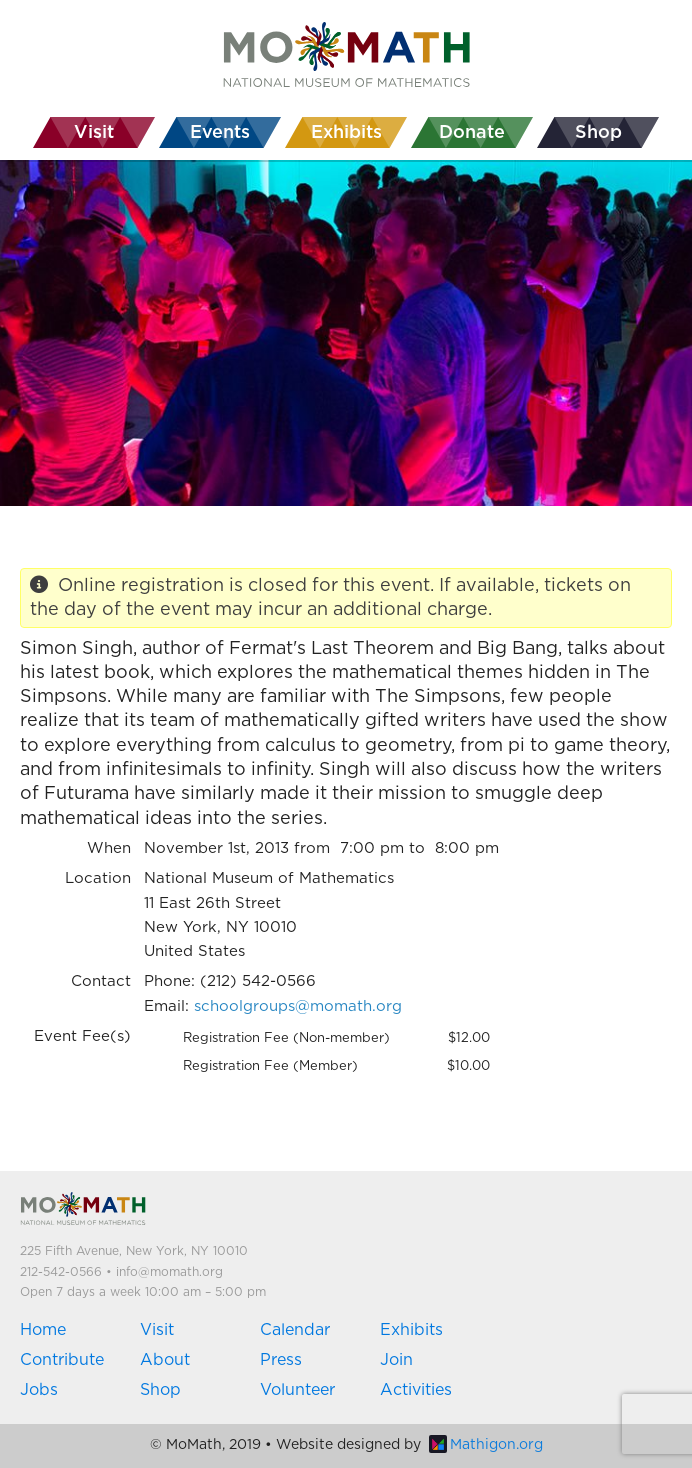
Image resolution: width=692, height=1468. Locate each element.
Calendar (295, 1330)
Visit (157, 1330)
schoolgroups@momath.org (298, 1006)
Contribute (62, 1360)
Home (43, 1330)
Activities (416, 1390)
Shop (160, 1390)
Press (281, 1360)
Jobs (39, 1390)
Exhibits (411, 1330)
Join (396, 1360)
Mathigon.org (486, 1445)
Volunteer (297, 1390)
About (165, 1360)
